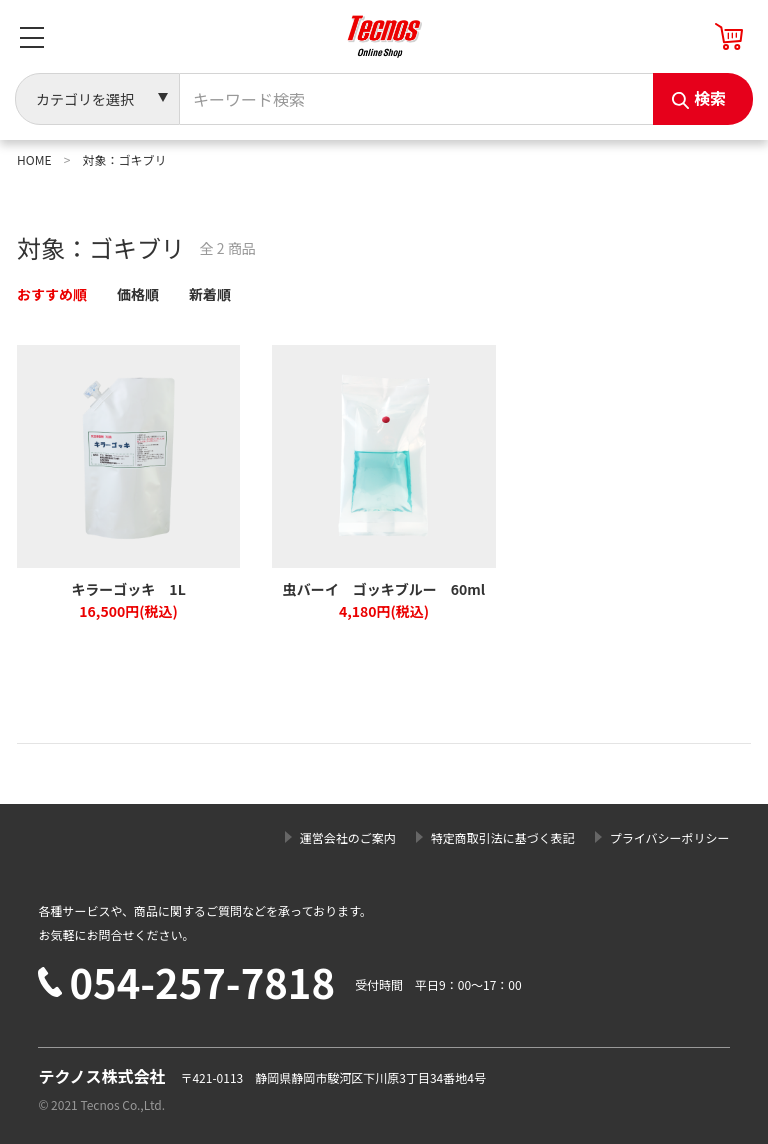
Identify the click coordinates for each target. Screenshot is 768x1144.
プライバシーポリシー (670, 837)
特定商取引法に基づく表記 (503, 837)
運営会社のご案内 (348, 837)
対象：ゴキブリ (124, 159)
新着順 (210, 294)
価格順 (138, 294)
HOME (34, 159)
